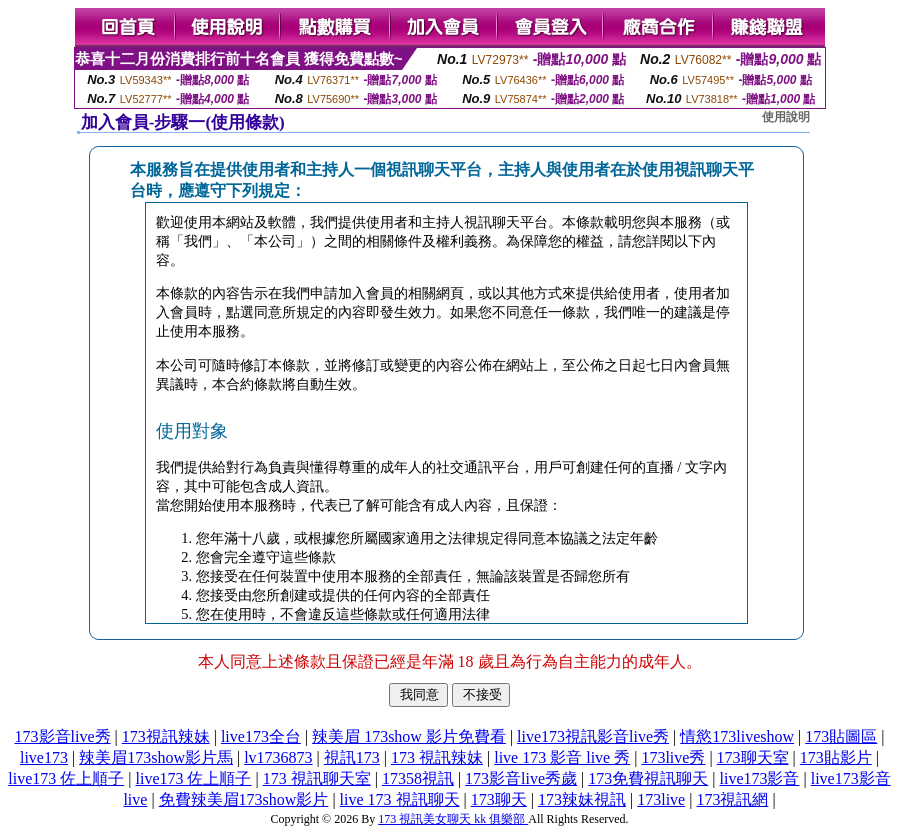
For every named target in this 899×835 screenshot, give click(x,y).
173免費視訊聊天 (648, 778)
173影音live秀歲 (521, 778)
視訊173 (352, 757)
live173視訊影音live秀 (593, 736)
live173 (44, 757)
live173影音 (760, 778)
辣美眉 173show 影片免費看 (409, 736)
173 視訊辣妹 (437, 757)
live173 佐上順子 (66, 778)
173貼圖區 (841, 736)
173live (661, 799)
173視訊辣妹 (166, 736)
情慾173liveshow (737, 736)
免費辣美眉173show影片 (244, 799)
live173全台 (261, 736)
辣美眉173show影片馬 (156, 757)
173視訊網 (732, 799)
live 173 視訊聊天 (400, 799)
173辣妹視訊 (582, 799)
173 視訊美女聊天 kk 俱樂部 (453, 819)
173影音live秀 (63, 736)
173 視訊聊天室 (317, 778)
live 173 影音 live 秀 (562, 757)
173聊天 (499, 799)
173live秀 (673, 757)
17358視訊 (418, 778)
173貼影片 (836, 757)
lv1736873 (278, 757)
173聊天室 (753, 757)
